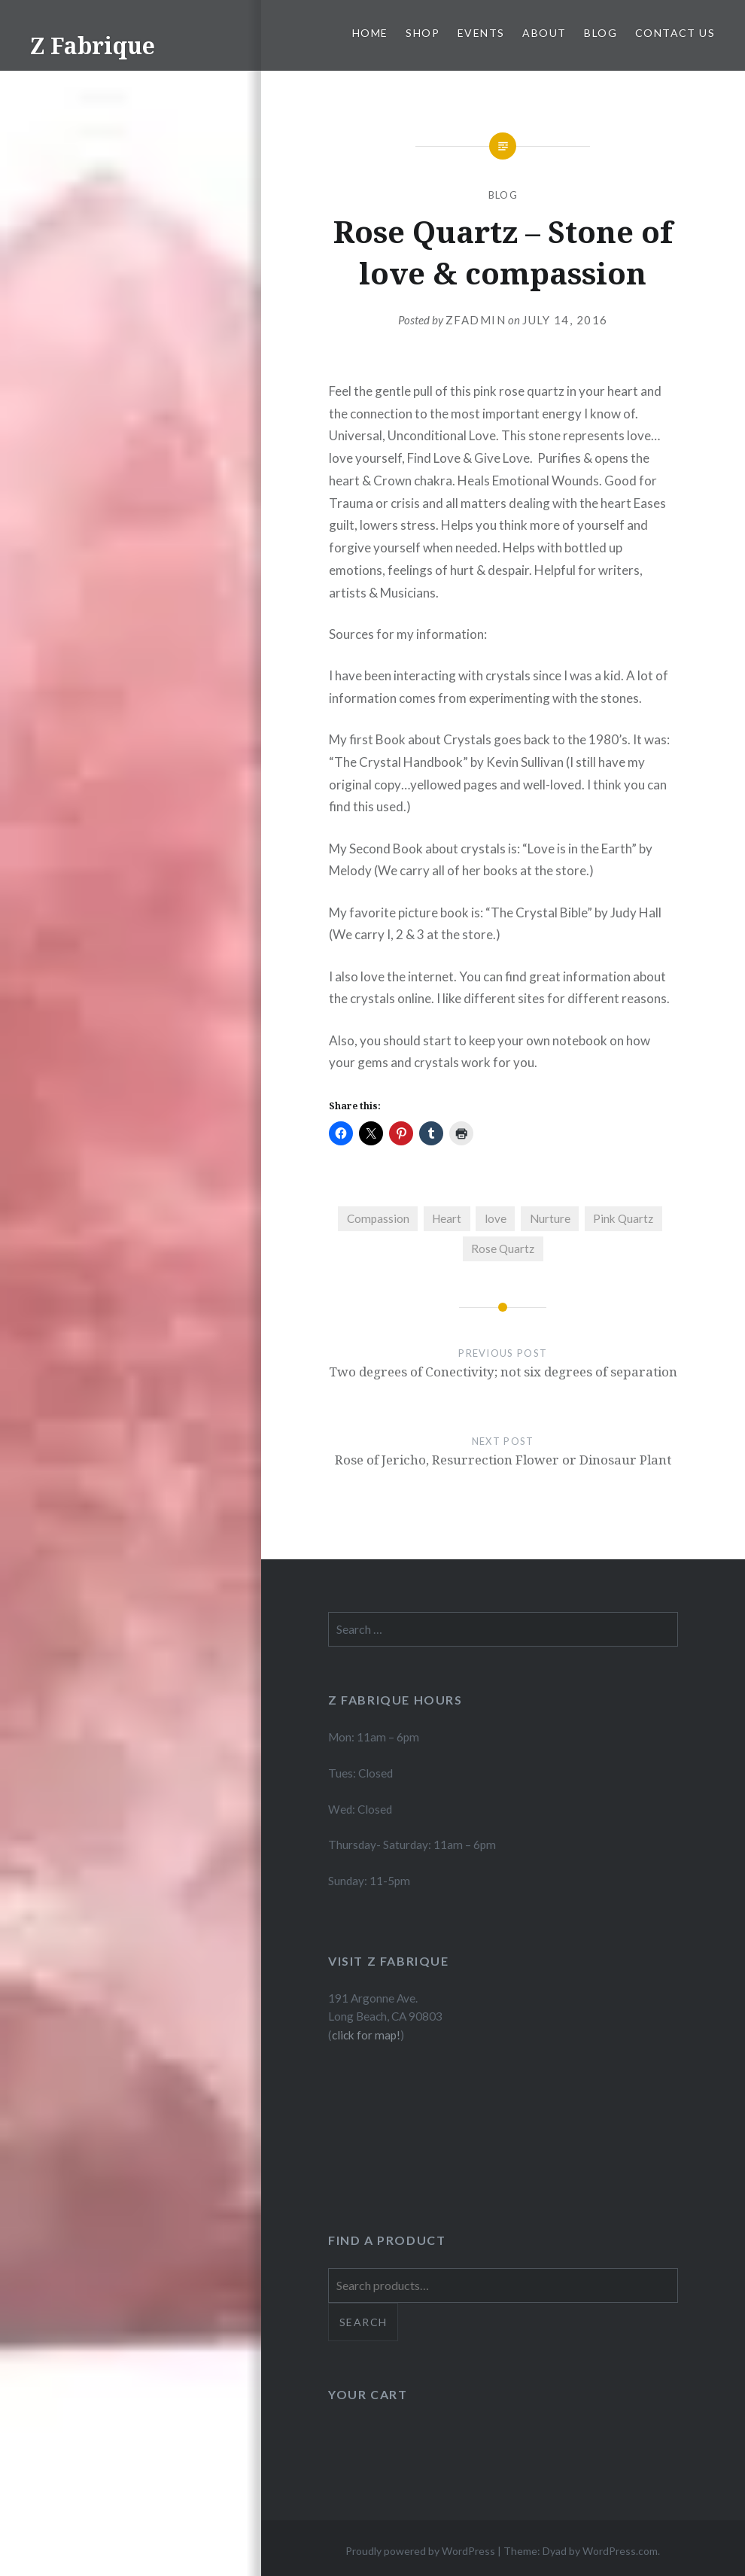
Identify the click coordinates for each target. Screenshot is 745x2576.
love (495, 1218)
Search (363, 2322)
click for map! (366, 2035)
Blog (600, 32)
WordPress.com (620, 2550)
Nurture (550, 1218)
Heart (446, 1218)
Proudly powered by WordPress (420, 2550)
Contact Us (675, 32)
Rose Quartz (502, 1248)
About (544, 32)
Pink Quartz (623, 1218)
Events (481, 32)
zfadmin (475, 320)
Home (370, 32)
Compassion (378, 1218)
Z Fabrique (92, 45)
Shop (422, 32)
